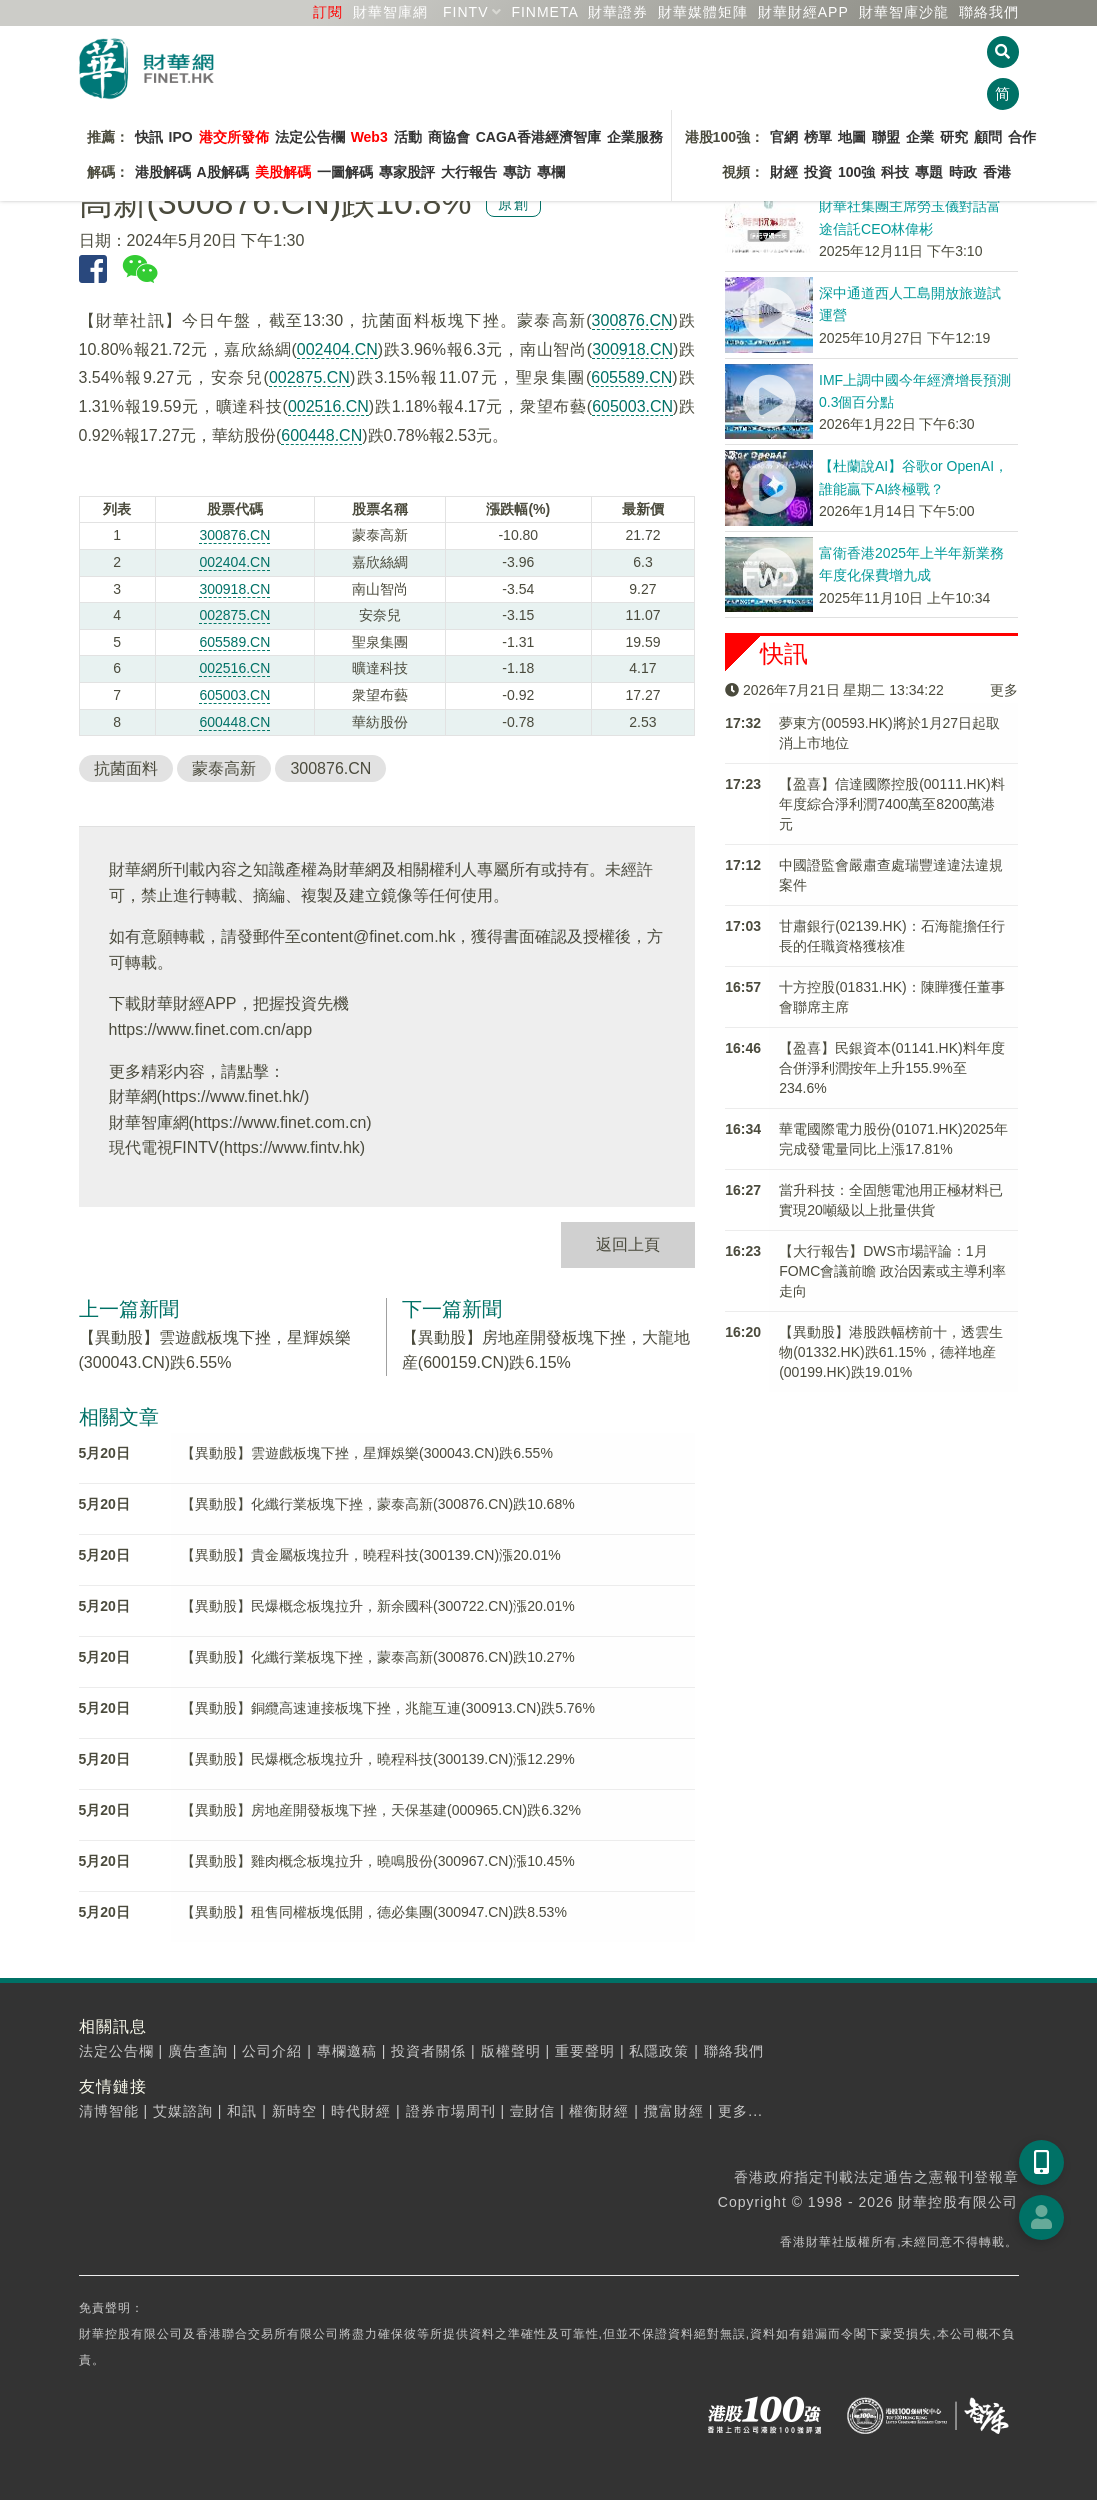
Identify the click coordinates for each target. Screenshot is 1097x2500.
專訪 (517, 172)
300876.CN (632, 320)
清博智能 (109, 2111)
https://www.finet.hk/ (233, 1096)
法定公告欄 (310, 137)
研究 (954, 137)
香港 (997, 172)
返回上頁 (628, 1244)
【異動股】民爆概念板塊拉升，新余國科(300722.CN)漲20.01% (378, 1606)
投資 (818, 172)
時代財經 (361, 2111)
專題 (929, 172)
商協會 (449, 137)
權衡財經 (599, 2111)
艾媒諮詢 (183, 2111)
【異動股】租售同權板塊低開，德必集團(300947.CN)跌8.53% (374, 1912)
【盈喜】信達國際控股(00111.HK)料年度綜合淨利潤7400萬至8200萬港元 (892, 804)
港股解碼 (163, 172)
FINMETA (544, 12)
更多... (740, 2111)
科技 (895, 172)
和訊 (242, 2111)
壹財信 (532, 2111)
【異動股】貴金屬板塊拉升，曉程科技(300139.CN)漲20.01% (371, 1555)
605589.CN (631, 377)
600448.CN (321, 435)
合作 (1022, 137)
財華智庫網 (390, 12)
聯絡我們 (989, 12)
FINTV (465, 12)
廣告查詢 (198, 2051)
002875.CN (309, 377)
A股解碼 (223, 172)
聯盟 (886, 137)
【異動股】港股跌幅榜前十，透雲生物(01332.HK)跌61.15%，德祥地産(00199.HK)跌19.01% (891, 1352)
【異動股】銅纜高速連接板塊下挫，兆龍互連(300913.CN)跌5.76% (388, 1708)
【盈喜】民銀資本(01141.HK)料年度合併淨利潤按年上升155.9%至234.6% (892, 1068)
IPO (181, 137)
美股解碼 (283, 172)
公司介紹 (272, 2051)
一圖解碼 (345, 172)
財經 (784, 172)
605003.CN (632, 406)
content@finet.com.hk (378, 936)
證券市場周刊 (451, 2111)
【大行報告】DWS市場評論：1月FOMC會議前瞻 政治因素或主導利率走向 (892, 1271)
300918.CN (632, 349)
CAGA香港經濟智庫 (538, 137)
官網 (784, 137)
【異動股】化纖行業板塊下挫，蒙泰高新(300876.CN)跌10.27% (378, 1657)
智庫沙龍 (904, 12)
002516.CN (328, 406)
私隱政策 (659, 2051)
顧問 (988, 137)
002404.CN (337, 349)
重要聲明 (585, 2051)
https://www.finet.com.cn (280, 1122)
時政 (963, 172)
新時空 (294, 2111)
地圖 (852, 137)
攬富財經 (674, 2111)
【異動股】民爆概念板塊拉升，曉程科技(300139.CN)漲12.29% (378, 1759)
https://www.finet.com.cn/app (211, 1029)
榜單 (818, 137)
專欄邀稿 (347, 2051)
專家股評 (407, 172)
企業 (920, 137)
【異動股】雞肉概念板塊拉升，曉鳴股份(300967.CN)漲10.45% (378, 1861)
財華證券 (618, 12)
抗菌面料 (126, 768)
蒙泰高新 (224, 768)
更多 (1004, 690)
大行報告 (469, 172)
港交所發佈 (234, 137)
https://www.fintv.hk (292, 1147)
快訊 (149, 137)
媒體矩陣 (703, 12)
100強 (856, 172)
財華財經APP (803, 12)
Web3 (369, 137)
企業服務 (635, 137)
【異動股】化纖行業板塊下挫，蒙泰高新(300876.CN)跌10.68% (378, 1504)
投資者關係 (428, 2051)
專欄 (551, 172)
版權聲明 (511, 2051)
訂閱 (328, 12)
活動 (408, 137)
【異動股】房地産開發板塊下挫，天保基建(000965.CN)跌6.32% (381, 1810)
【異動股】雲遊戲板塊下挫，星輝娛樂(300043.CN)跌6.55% (367, 1453)
